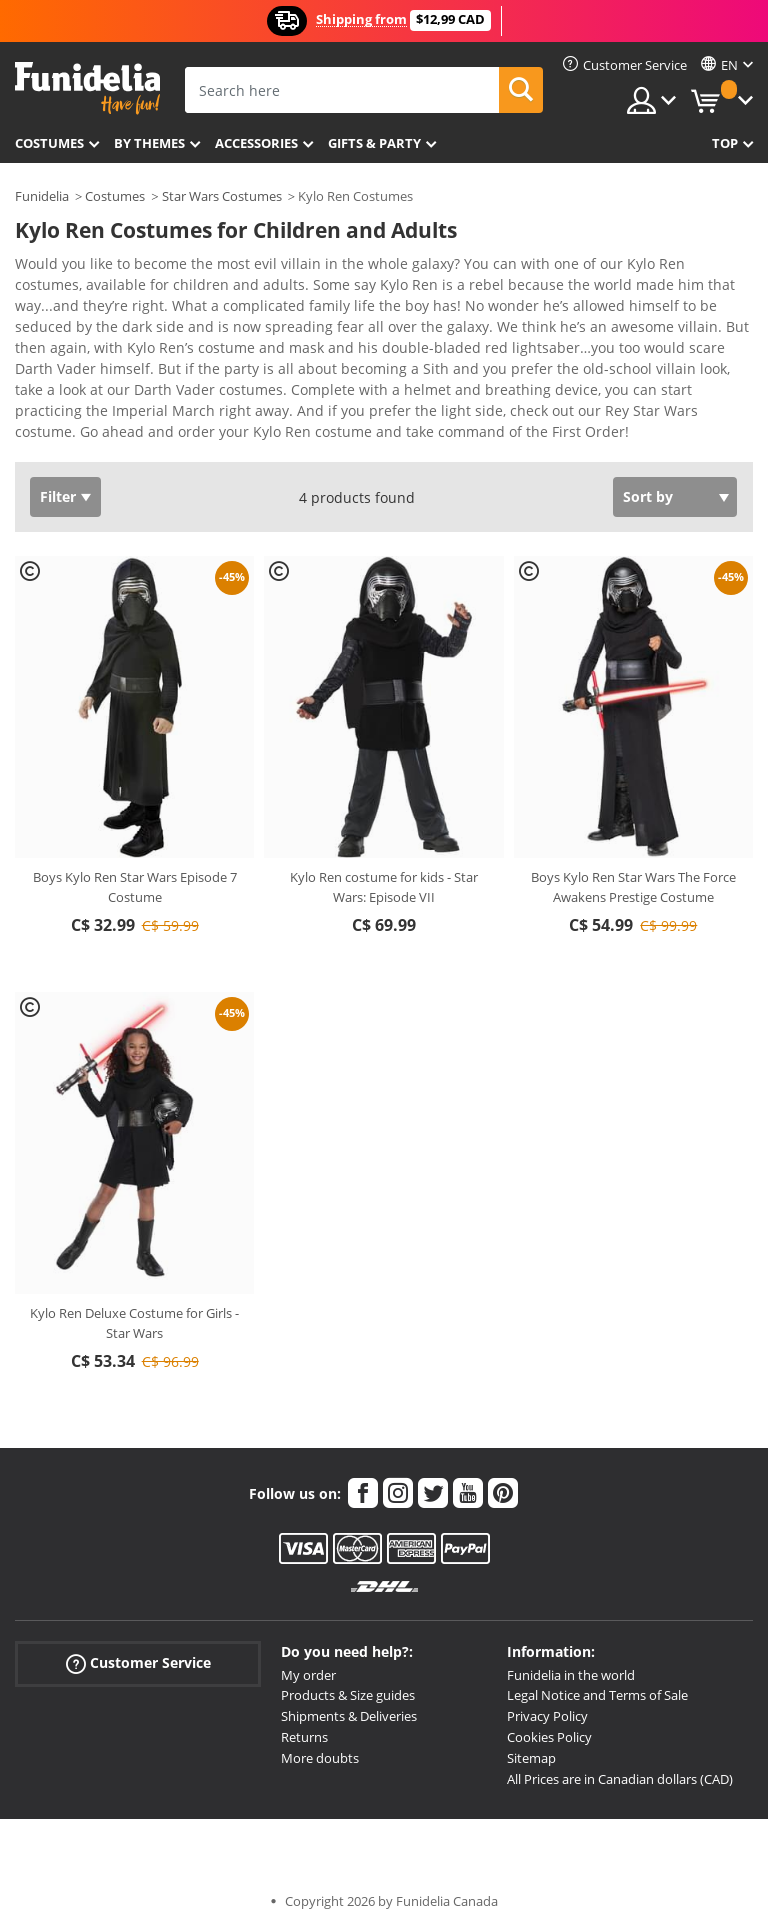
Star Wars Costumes (222, 196)
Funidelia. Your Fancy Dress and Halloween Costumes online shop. (87, 88)
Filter (58, 496)
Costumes (49, 143)
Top (725, 143)
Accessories (256, 143)
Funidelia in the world (571, 1675)
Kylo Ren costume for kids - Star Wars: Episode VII (384, 887)
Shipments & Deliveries (349, 1716)
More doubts (320, 1758)
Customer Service (138, 1662)
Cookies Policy (549, 1737)
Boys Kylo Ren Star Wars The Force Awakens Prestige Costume (633, 887)
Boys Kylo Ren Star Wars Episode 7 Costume (135, 887)
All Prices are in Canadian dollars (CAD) (620, 1779)
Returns (304, 1737)
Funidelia (42, 196)
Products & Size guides (348, 1695)
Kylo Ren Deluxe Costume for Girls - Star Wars (134, 1323)
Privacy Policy (547, 1716)
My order (308, 1675)
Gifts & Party (374, 143)
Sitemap (531, 1758)
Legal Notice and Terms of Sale (597, 1695)
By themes (149, 143)
